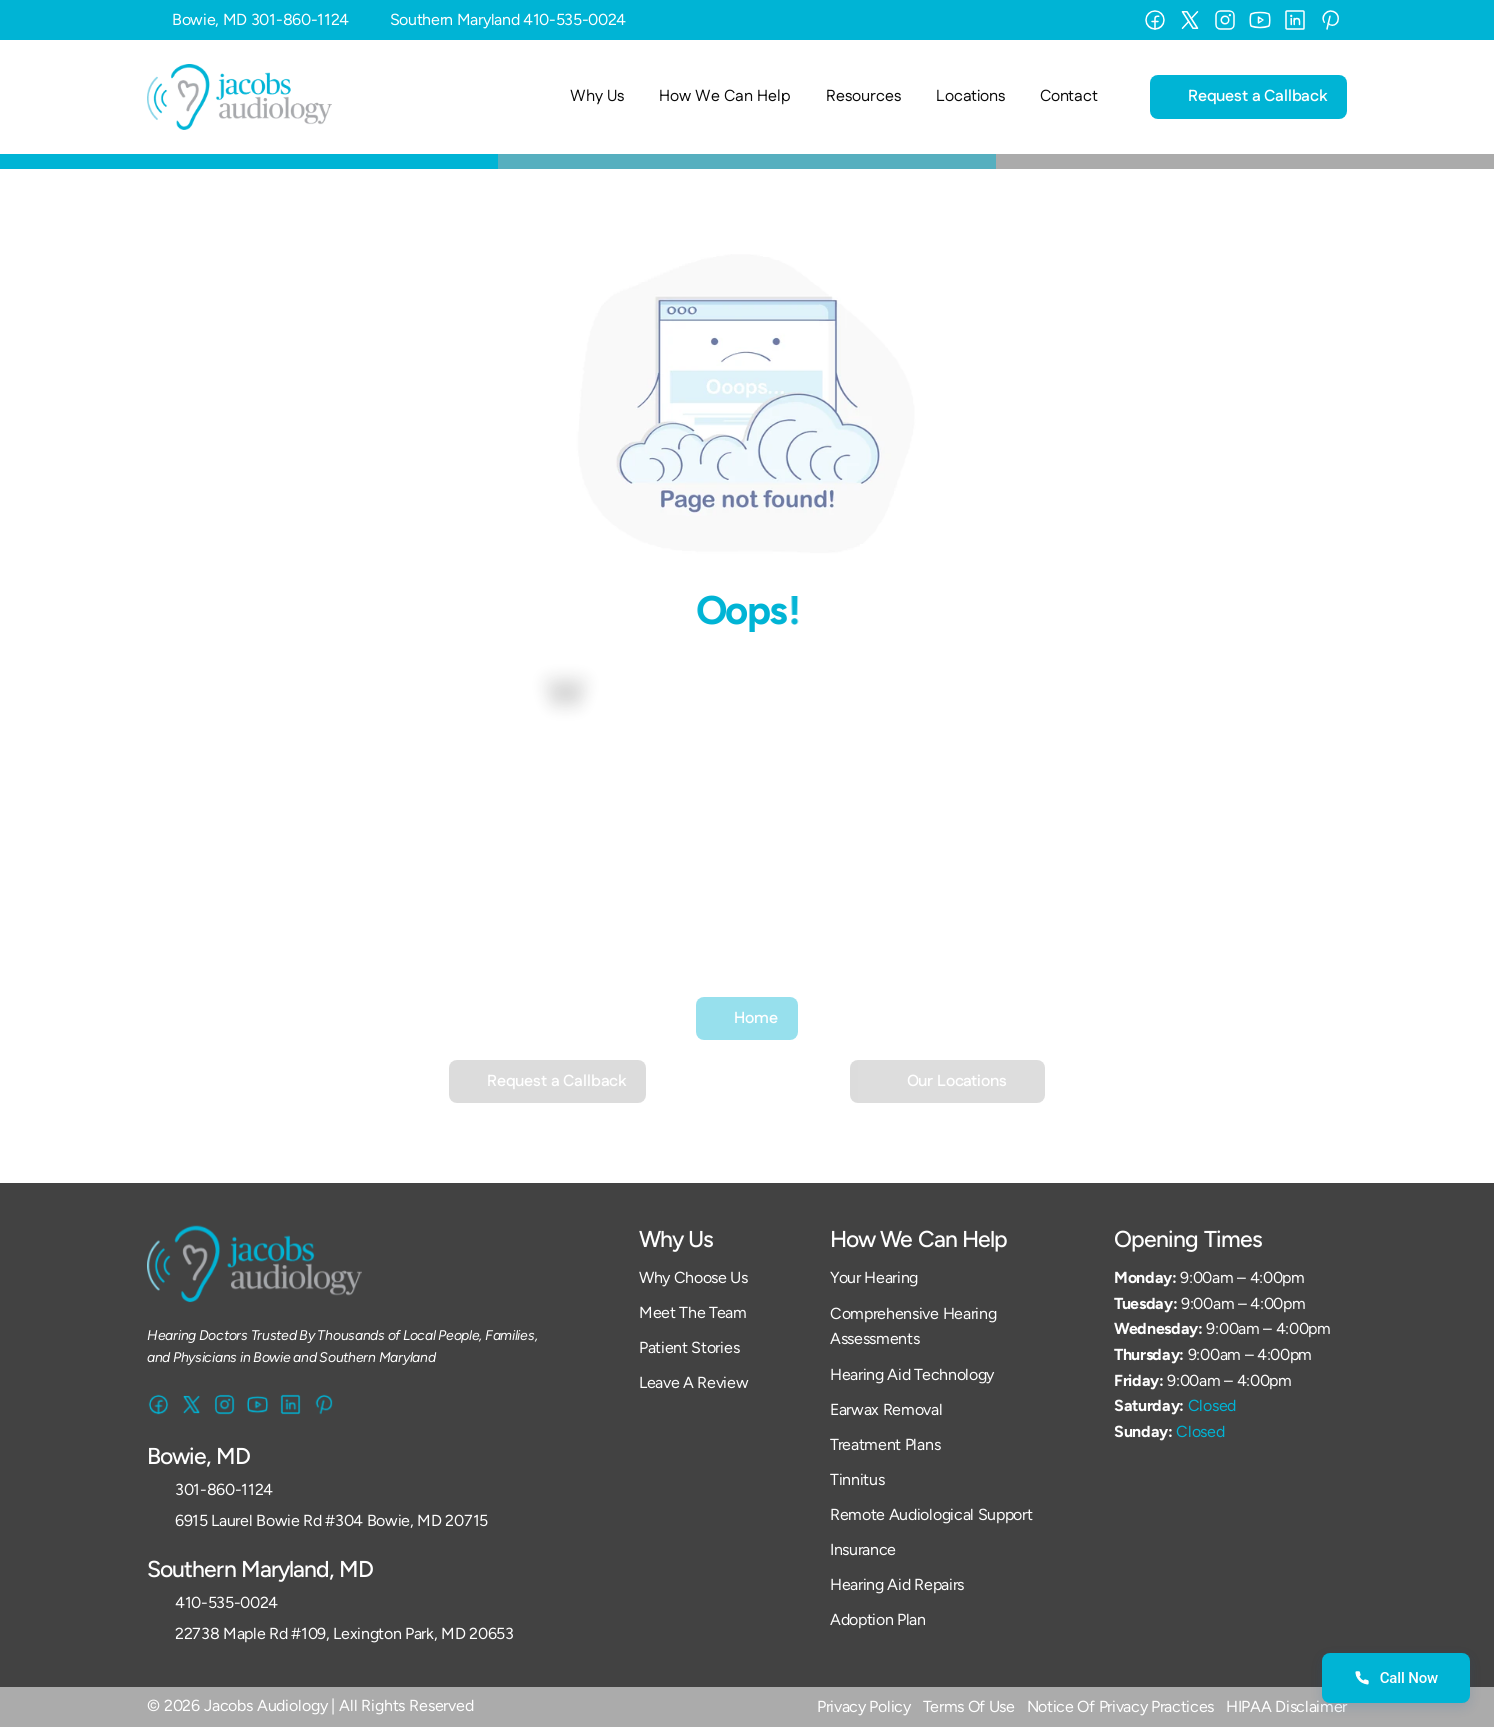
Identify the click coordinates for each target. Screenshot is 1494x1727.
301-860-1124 (300, 19)
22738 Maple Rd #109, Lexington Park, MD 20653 (344, 1633)
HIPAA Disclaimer (1286, 1706)
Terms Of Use (969, 1706)
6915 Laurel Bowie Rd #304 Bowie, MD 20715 (331, 1520)
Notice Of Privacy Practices (1120, 1706)
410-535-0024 (574, 19)
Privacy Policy (864, 1706)
